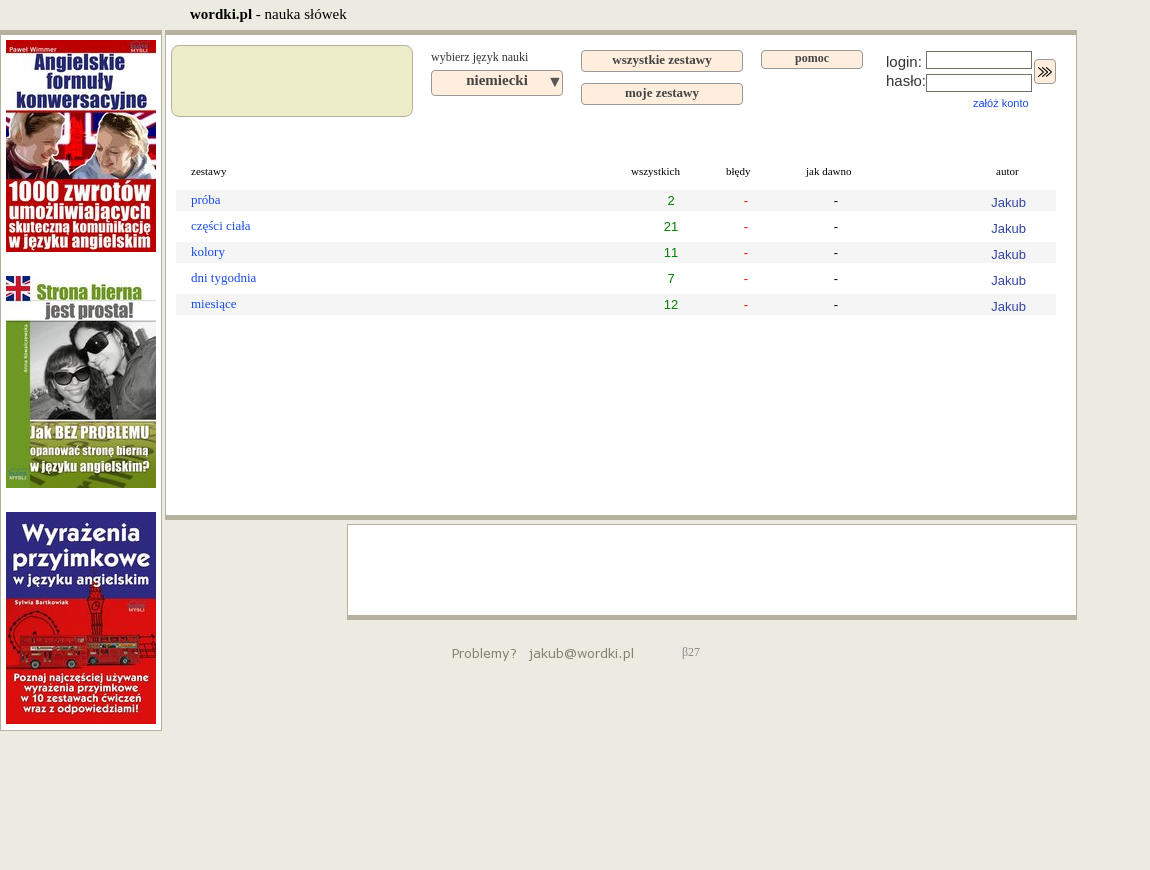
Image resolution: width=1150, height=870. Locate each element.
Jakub (1008, 202)
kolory (208, 251)
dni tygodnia (223, 277)
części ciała (221, 225)
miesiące (213, 303)
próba (206, 199)
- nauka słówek (268, 14)
